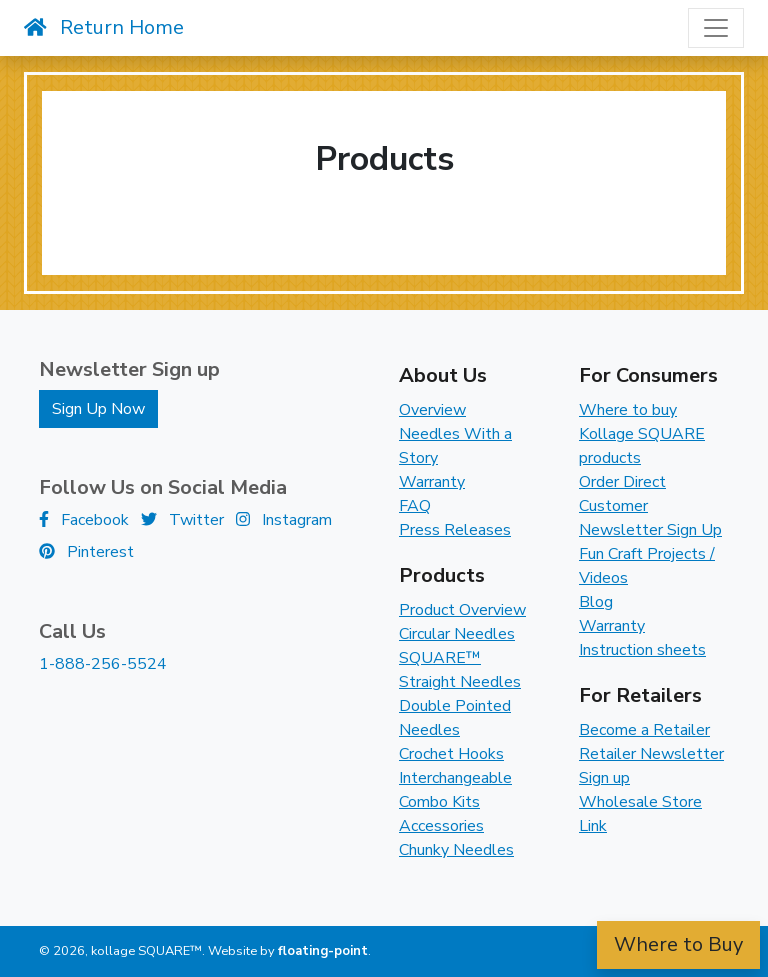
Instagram (284, 520)
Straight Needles (460, 682)
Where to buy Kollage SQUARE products (642, 434)
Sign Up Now (98, 409)
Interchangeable (455, 778)
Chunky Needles (456, 850)
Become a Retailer (644, 730)
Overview (432, 410)
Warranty (432, 482)
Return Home (104, 27)
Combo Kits (439, 802)
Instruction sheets (642, 650)
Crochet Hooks (451, 754)
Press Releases (455, 530)
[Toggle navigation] (716, 28)
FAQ (415, 506)
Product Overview (462, 610)
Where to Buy (678, 944)
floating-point (323, 951)
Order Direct (622, 482)
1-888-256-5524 (103, 664)
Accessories (441, 826)
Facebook (84, 520)
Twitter (182, 520)
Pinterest (86, 552)
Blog (596, 602)
